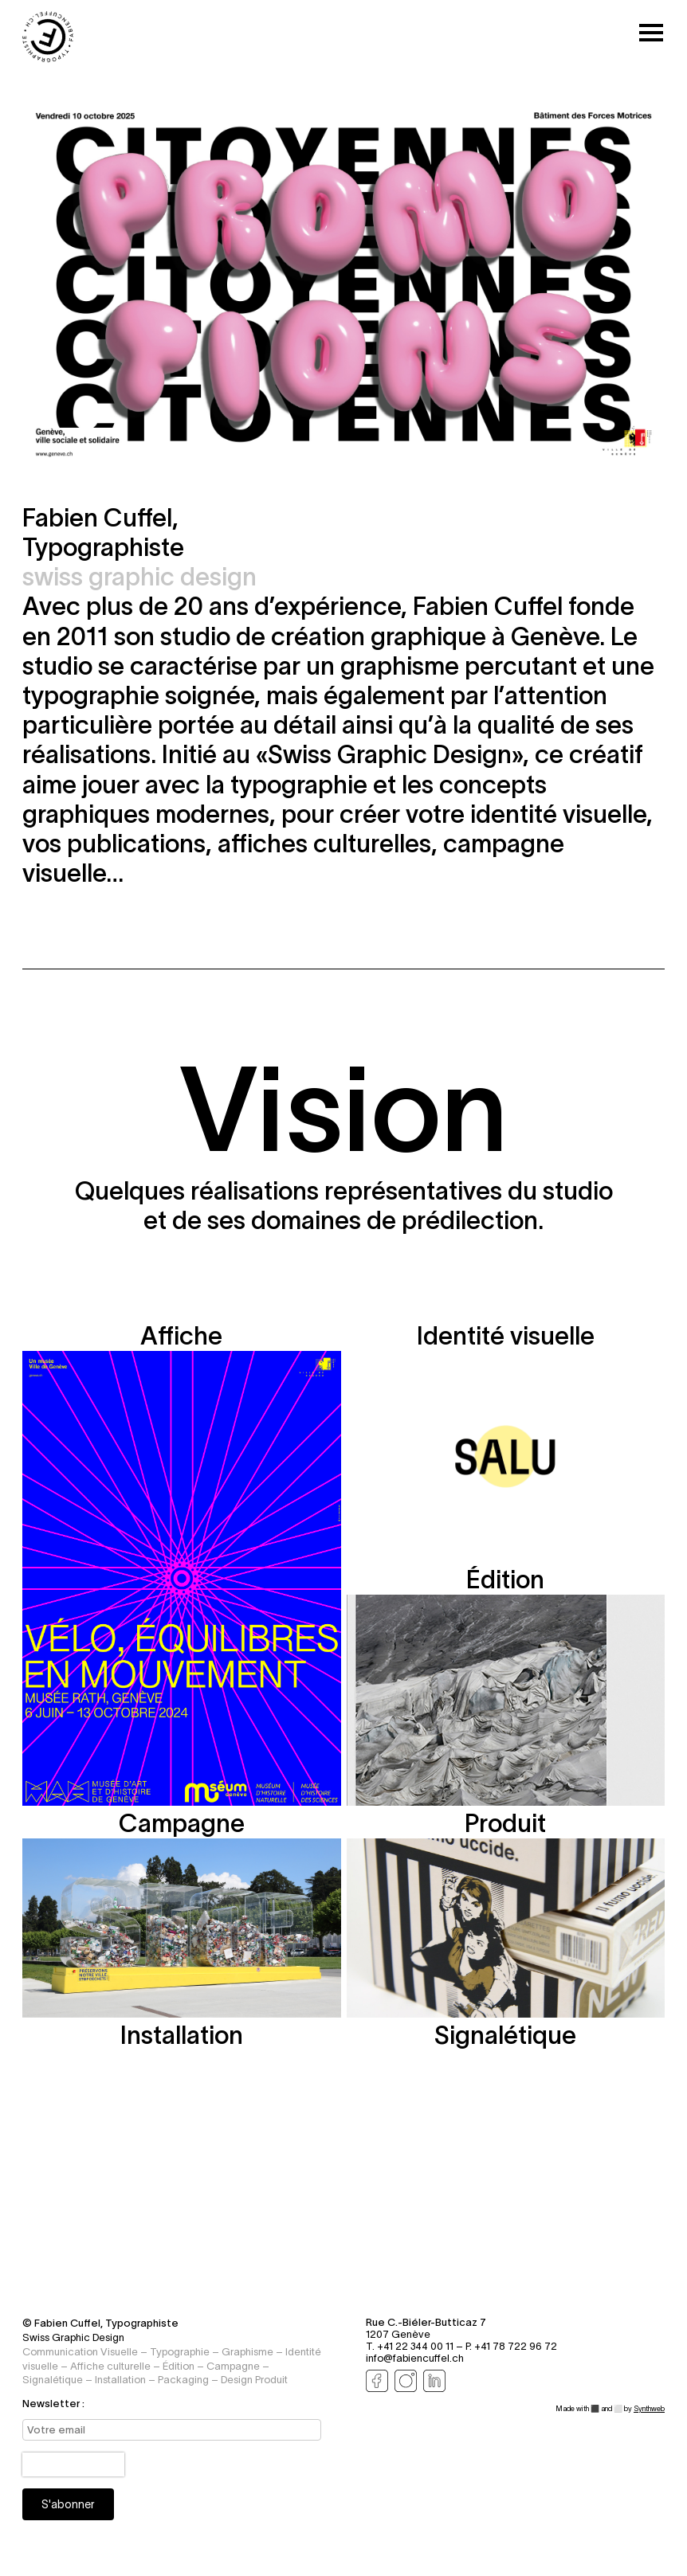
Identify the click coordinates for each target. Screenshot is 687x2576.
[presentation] (73, 2464)
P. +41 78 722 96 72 (511, 2346)
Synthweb (649, 2409)
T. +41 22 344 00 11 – (415, 2346)
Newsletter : (53, 2403)
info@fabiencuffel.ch (415, 2358)
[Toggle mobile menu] (651, 34)
